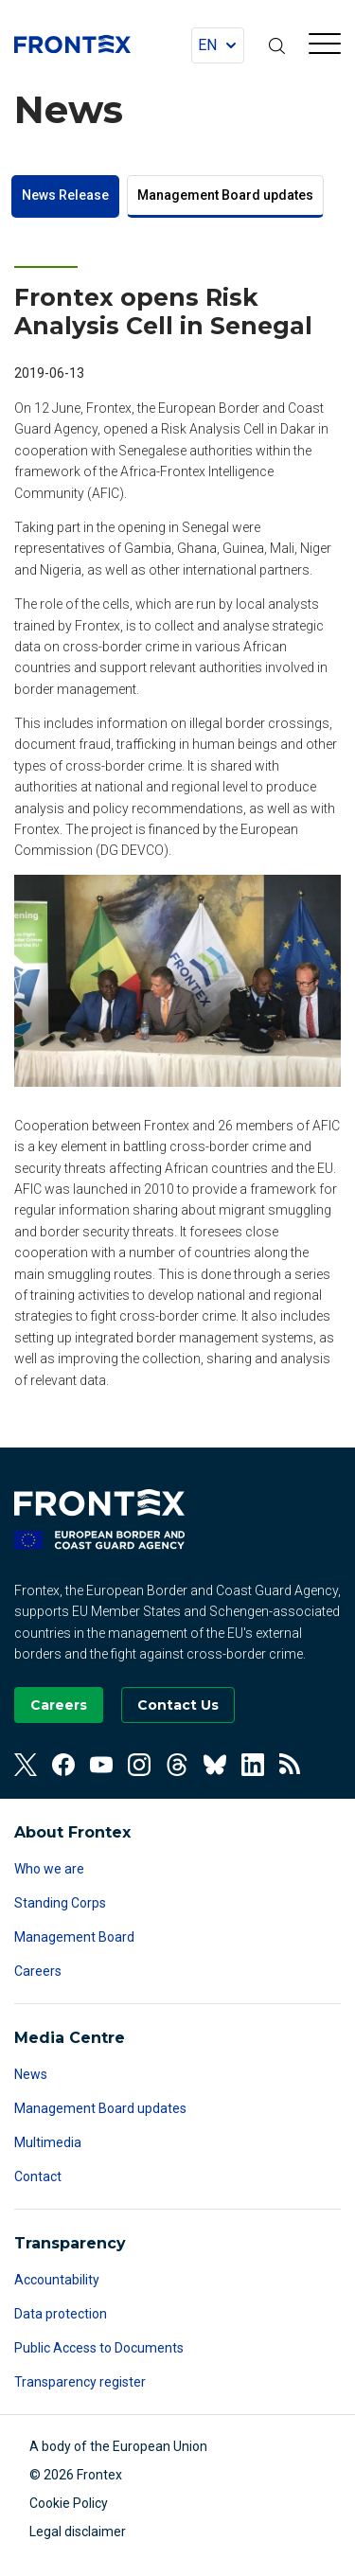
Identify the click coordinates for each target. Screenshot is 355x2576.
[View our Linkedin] (252, 1764)
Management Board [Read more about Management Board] (74, 1937)
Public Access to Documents (99, 2347)
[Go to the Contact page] (178, 1705)
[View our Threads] (177, 1764)
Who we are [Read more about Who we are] (49, 1868)
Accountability (56, 2279)
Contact (38, 2176)
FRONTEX (72, 43)
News (30, 2074)
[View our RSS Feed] (290, 1764)
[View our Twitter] (25, 1764)
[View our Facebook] (63, 1764)
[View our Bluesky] (215, 1764)
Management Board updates (225, 195)
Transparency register (80, 2381)
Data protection (60, 2313)
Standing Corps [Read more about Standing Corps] (60, 1902)
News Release (65, 195)
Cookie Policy (68, 2503)
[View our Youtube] (101, 1764)
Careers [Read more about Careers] (38, 1971)
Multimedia (47, 2142)
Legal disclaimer (77, 2531)
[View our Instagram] (139, 1764)
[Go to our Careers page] (58, 1705)
